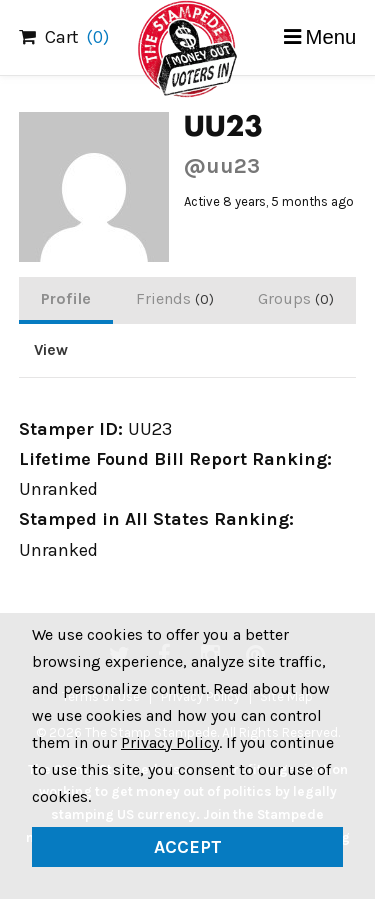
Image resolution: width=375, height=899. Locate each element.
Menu (331, 37)
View (51, 350)
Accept (188, 847)
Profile (66, 298)
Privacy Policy (170, 742)
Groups (296, 298)
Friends (175, 298)
